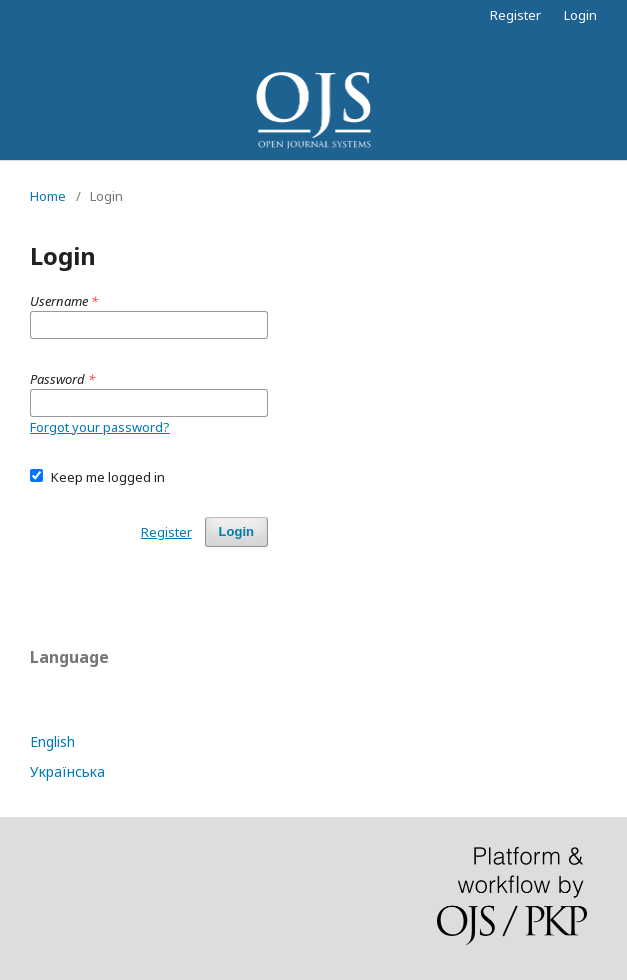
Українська (67, 771)
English (52, 741)
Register (515, 15)
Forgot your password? (100, 427)
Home (48, 196)
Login (580, 15)
